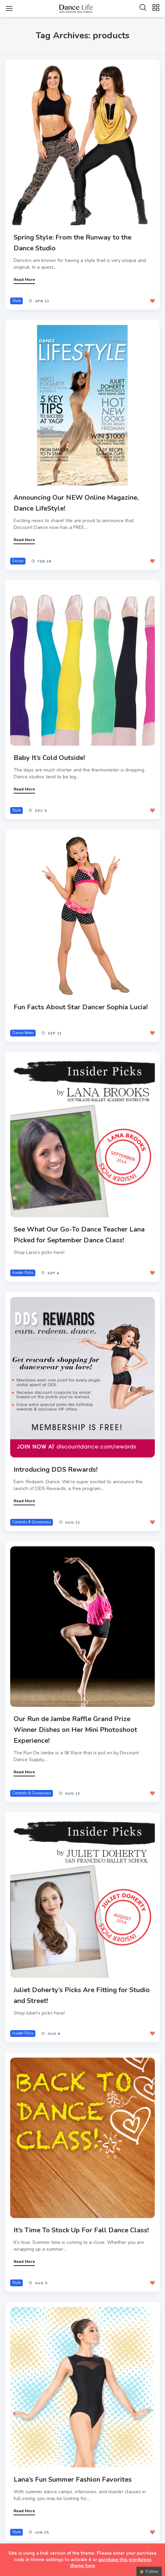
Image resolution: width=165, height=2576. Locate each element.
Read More (24, 279)
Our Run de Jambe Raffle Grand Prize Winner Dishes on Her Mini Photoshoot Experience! (75, 1729)
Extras (17, 561)
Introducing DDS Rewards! (55, 1469)
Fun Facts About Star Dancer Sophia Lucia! (81, 1007)
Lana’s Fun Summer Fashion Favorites (73, 2479)
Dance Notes (23, 1032)
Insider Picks (22, 1272)
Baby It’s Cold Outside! (49, 757)
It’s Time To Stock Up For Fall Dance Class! (81, 2230)
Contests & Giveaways (31, 1522)
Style (16, 300)
